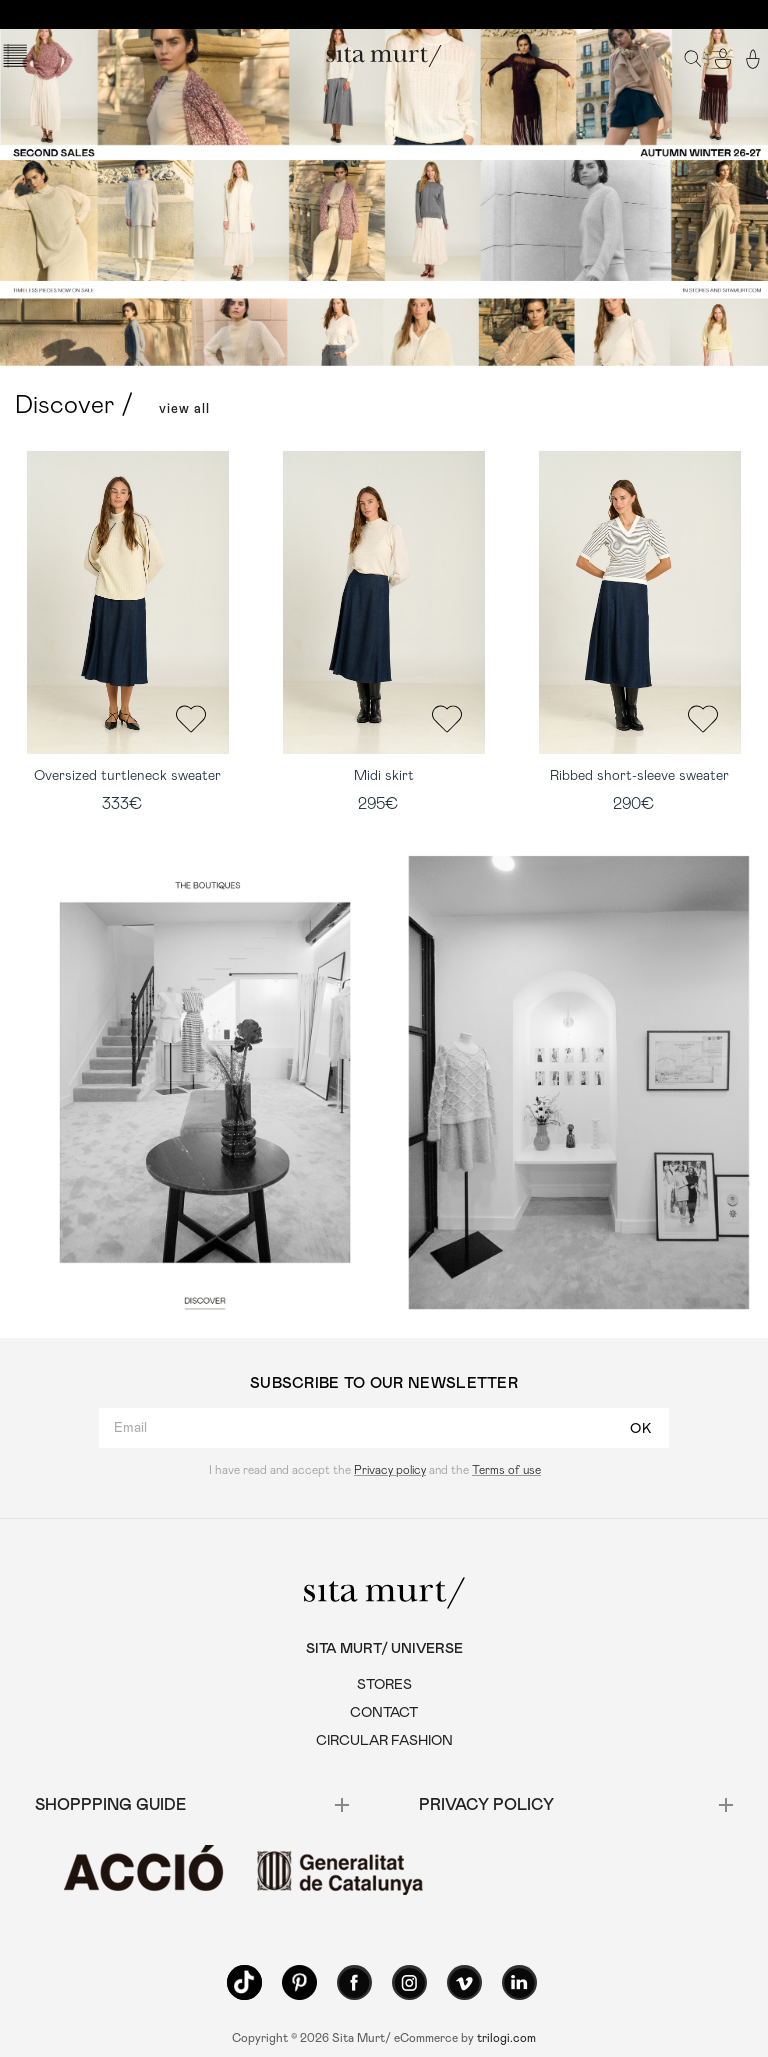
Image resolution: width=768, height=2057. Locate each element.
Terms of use (506, 1470)
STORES (384, 1685)
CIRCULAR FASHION (384, 1741)
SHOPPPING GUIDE (110, 1805)
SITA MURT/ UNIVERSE (384, 1649)
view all (184, 409)
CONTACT (384, 1713)
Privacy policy (390, 1470)
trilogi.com (506, 2038)
